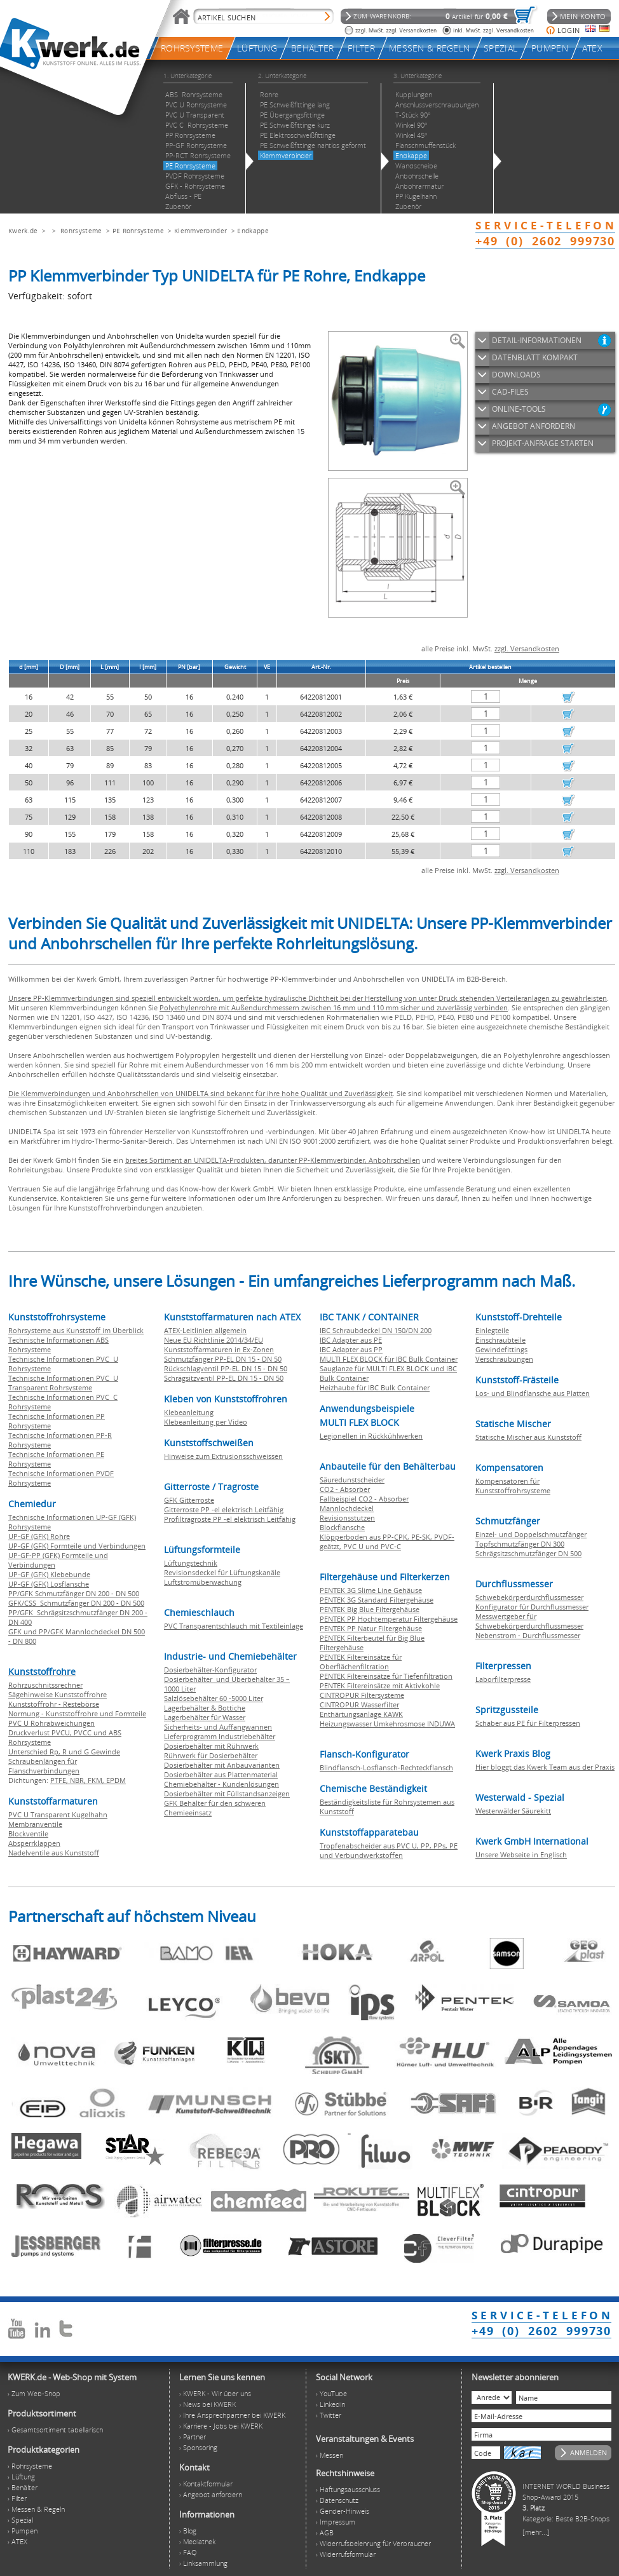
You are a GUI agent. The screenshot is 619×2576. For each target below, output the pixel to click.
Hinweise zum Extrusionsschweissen (223, 1456)
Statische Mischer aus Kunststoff (528, 1437)
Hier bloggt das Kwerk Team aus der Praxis (545, 1767)
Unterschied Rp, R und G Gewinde (64, 1751)
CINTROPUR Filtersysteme (362, 1695)
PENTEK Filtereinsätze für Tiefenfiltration (386, 1676)
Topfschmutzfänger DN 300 (519, 1544)
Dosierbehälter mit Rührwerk (211, 1746)
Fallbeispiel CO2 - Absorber (364, 1498)
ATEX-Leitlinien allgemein (205, 1330)
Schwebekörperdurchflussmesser (529, 1597)
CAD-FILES (510, 391)
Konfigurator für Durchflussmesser (531, 1606)
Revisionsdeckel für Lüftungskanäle (222, 1572)
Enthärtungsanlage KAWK (361, 1714)
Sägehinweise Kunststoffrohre (57, 1694)
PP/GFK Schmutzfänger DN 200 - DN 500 (73, 1593)
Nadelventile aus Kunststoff (53, 1852)
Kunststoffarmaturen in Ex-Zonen (219, 1349)
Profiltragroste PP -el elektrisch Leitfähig (230, 1519)
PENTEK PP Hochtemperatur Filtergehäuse (389, 1619)
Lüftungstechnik (190, 1563)
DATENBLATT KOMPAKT (535, 357)
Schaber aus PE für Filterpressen (527, 1723)
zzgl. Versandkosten (526, 648)
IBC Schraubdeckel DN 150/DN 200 (376, 1330)
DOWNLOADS (516, 374)
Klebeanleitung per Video (205, 1422)
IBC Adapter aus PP (351, 1349)
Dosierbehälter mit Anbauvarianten (222, 1765)
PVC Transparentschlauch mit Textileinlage (233, 1625)
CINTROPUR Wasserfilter (359, 1704)
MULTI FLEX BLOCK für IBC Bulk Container (389, 1359)
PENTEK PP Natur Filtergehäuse (371, 1628)
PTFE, (60, 1780)
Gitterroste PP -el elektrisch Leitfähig (223, 1509)
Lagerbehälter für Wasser (204, 1717)
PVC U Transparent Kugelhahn (57, 1814)
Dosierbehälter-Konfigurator (210, 1669)
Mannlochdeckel (347, 1508)
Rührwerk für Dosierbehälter (210, 1755)
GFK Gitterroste (189, 1500)
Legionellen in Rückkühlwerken (371, 1436)
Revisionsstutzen (347, 1517)
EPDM (116, 1780)
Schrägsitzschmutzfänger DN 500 (528, 1553)
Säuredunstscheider (352, 1479)
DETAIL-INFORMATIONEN (537, 340)
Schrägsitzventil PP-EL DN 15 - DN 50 (223, 1378)
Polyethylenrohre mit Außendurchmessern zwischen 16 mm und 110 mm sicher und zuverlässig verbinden (334, 1007)
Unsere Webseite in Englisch (521, 1854)
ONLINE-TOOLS (519, 408)
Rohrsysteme (81, 230)
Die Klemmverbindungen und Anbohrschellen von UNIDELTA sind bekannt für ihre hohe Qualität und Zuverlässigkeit (200, 1093)
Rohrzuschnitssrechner (45, 1685)
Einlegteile (492, 1330)
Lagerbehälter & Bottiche (204, 1707)
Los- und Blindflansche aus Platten (532, 1393)
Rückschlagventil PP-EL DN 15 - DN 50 (225, 1368)
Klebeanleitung (189, 1412)
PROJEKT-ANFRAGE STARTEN (543, 443)
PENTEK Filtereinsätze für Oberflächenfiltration (361, 1661)
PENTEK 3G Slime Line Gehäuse (371, 1590)
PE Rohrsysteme (138, 230)
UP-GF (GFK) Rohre (39, 1536)
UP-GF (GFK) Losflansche (48, 1584)
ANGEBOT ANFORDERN (533, 426)
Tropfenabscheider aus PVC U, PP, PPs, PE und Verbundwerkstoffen (389, 1850)
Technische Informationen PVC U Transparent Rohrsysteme (63, 1382)
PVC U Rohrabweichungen (51, 1723)
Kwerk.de (22, 230)
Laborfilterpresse (503, 1679)
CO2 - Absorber (345, 1489)
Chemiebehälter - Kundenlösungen (221, 1784)
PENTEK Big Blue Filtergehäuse (369, 1609)
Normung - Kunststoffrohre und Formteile (77, 1713)
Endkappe (252, 230)
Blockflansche (342, 1527)
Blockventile (28, 1833)
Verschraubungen (504, 1359)
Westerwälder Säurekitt (513, 1810)
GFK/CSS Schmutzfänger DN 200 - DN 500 (76, 1603)
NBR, (79, 1780)
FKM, (97, 1780)
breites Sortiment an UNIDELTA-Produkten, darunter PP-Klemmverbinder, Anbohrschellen (272, 1160)
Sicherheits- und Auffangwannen (218, 1727)
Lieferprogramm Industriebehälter (219, 1736)
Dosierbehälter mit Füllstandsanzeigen (227, 1793)
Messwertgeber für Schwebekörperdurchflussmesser (529, 1620)
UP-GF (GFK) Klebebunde (49, 1574)
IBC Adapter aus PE (351, 1340)
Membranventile (35, 1824)
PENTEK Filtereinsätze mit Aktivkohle (380, 1685)
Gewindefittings (501, 1349)
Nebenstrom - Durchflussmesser (527, 1635)
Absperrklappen (34, 1843)
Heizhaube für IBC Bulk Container (375, 1387)
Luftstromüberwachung (202, 1582)
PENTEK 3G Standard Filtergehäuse (376, 1599)
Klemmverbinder (200, 230)
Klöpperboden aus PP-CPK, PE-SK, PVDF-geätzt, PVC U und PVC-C (387, 1541)
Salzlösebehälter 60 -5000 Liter (213, 1698)
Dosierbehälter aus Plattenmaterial (221, 1774)
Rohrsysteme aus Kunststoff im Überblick (76, 1330)
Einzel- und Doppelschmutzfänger (531, 1534)
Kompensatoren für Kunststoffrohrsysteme (512, 1485)
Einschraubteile (500, 1340)
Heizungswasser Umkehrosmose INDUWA (387, 1723)
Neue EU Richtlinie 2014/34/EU (213, 1340)
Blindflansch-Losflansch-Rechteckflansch (386, 1767)
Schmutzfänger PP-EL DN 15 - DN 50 (223, 1359)
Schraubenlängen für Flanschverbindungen (43, 1765)
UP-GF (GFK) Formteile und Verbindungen (77, 1545)
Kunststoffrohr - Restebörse (53, 1704)
